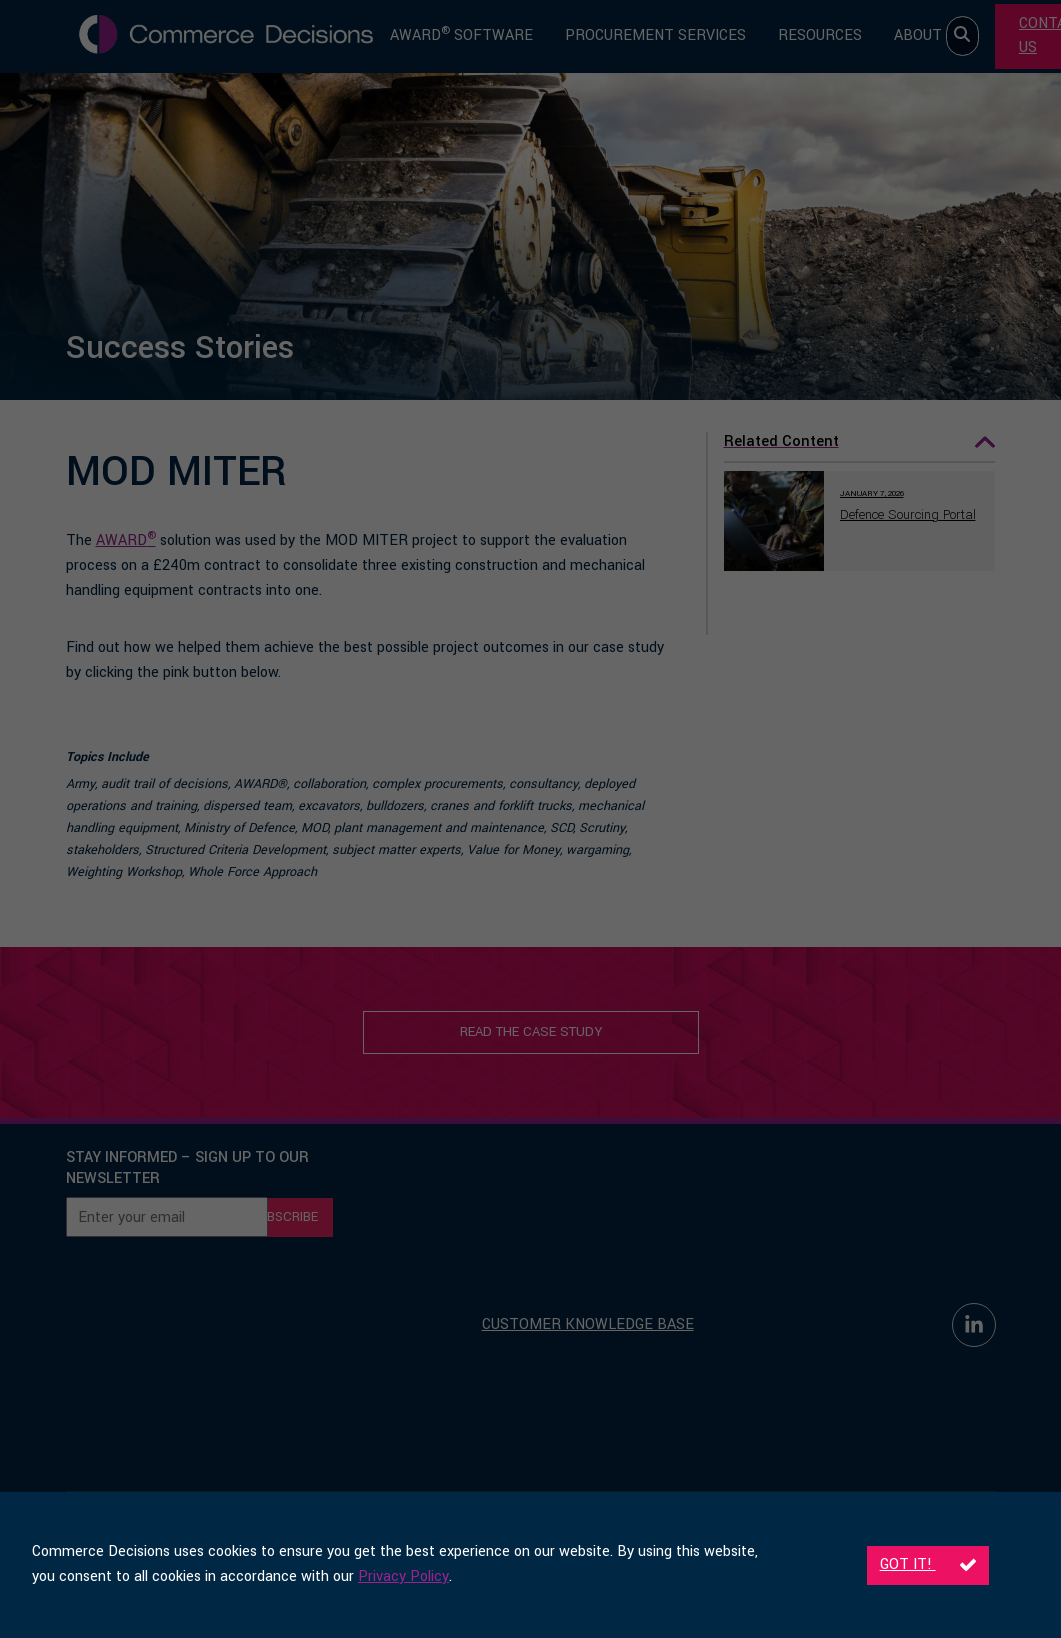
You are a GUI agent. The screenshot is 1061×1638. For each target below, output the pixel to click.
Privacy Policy (403, 1576)
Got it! (928, 1564)
